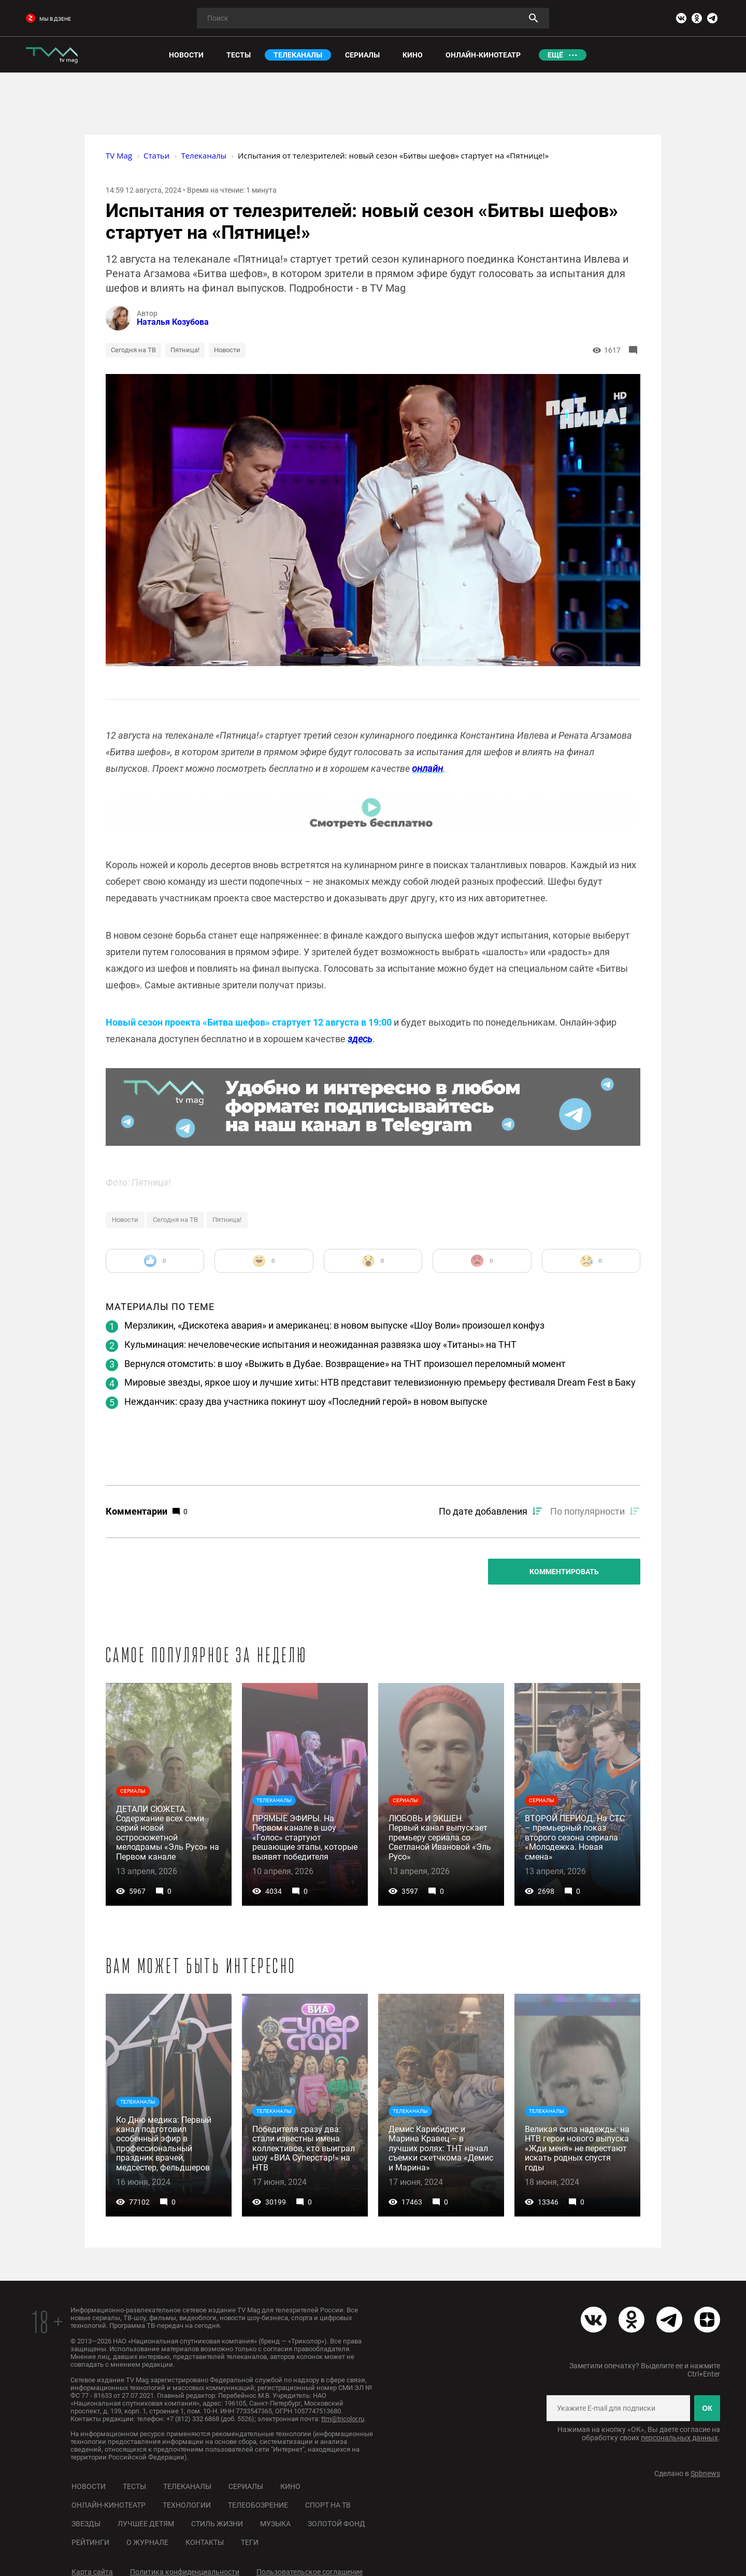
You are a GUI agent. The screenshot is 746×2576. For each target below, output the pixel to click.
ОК (707, 2408)
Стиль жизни (217, 2524)
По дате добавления (483, 1511)
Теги (250, 2542)
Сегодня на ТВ (133, 350)
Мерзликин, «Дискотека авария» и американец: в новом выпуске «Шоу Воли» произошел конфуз (334, 1325)
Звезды (86, 2524)
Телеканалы (187, 2486)
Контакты (204, 2542)
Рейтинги (90, 2542)
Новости (227, 350)
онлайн (427, 768)
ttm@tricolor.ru (342, 2419)
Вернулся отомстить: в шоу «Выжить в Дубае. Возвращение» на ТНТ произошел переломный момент (345, 1363)
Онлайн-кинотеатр (108, 2505)
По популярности (587, 1511)
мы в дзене (48, 19)
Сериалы (245, 2486)
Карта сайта (92, 2572)
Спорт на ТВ (328, 2505)
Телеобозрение (258, 2505)
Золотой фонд (336, 2524)
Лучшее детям (146, 2524)
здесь (360, 1038)
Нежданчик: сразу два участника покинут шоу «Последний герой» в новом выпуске (305, 1401)
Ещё (555, 55)
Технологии (187, 2505)
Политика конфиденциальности (184, 2572)
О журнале (147, 2542)
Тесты (134, 2486)
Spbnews (705, 2473)
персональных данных (679, 2438)
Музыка (275, 2524)
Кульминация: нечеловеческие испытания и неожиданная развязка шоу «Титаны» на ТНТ (320, 1344)
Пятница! (184, 350)
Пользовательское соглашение (309, 2572)
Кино (290, 2486)
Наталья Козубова (173, 322)
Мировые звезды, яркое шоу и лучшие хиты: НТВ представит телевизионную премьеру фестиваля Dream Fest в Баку (380, 1382)
